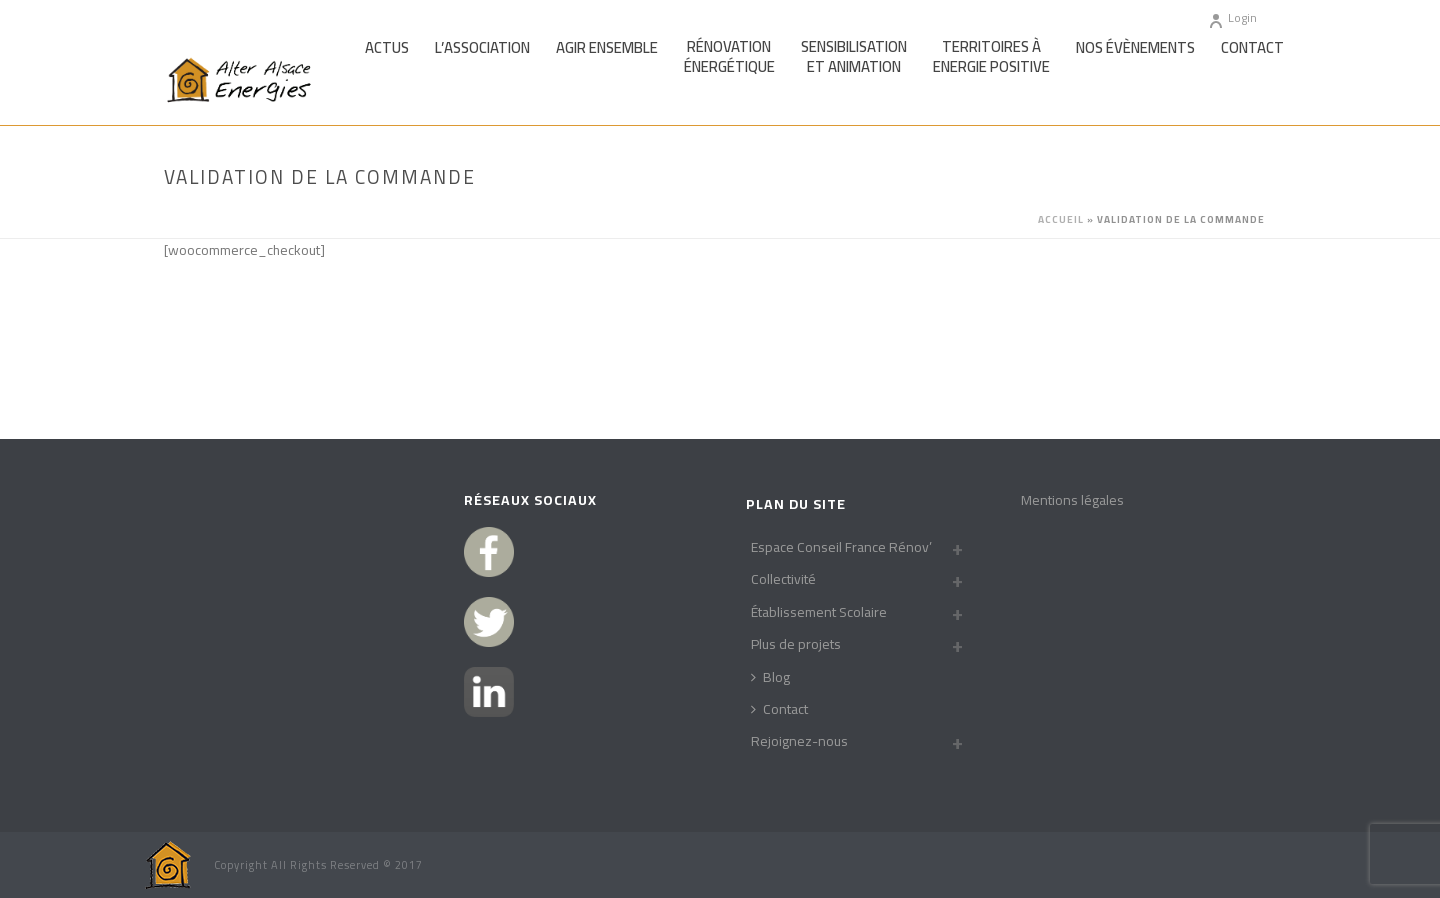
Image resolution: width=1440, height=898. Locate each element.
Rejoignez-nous (799, 741)
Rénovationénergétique (729, 57)
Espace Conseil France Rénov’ (841, 547)
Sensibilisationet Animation (854, 57)
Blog (770, 677)
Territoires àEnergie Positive (991, 57)
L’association (482, 48)
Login (1232, 17)
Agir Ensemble (607, 48)
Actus (387, 48)
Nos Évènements (1135, 48)
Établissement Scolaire (819, 612)
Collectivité (783, 579)
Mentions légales (1072, 500)
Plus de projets (796, 644)
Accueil (1061, 219)
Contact (1252, 48)
